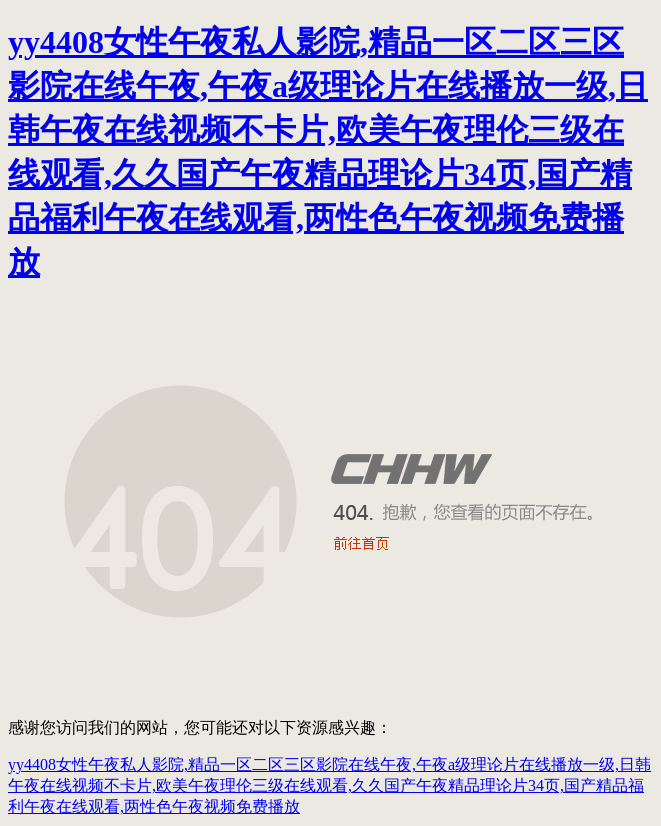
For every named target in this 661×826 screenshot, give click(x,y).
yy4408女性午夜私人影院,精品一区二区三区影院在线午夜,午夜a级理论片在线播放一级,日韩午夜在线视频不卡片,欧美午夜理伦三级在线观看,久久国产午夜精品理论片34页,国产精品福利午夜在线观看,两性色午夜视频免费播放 (329, 785)
